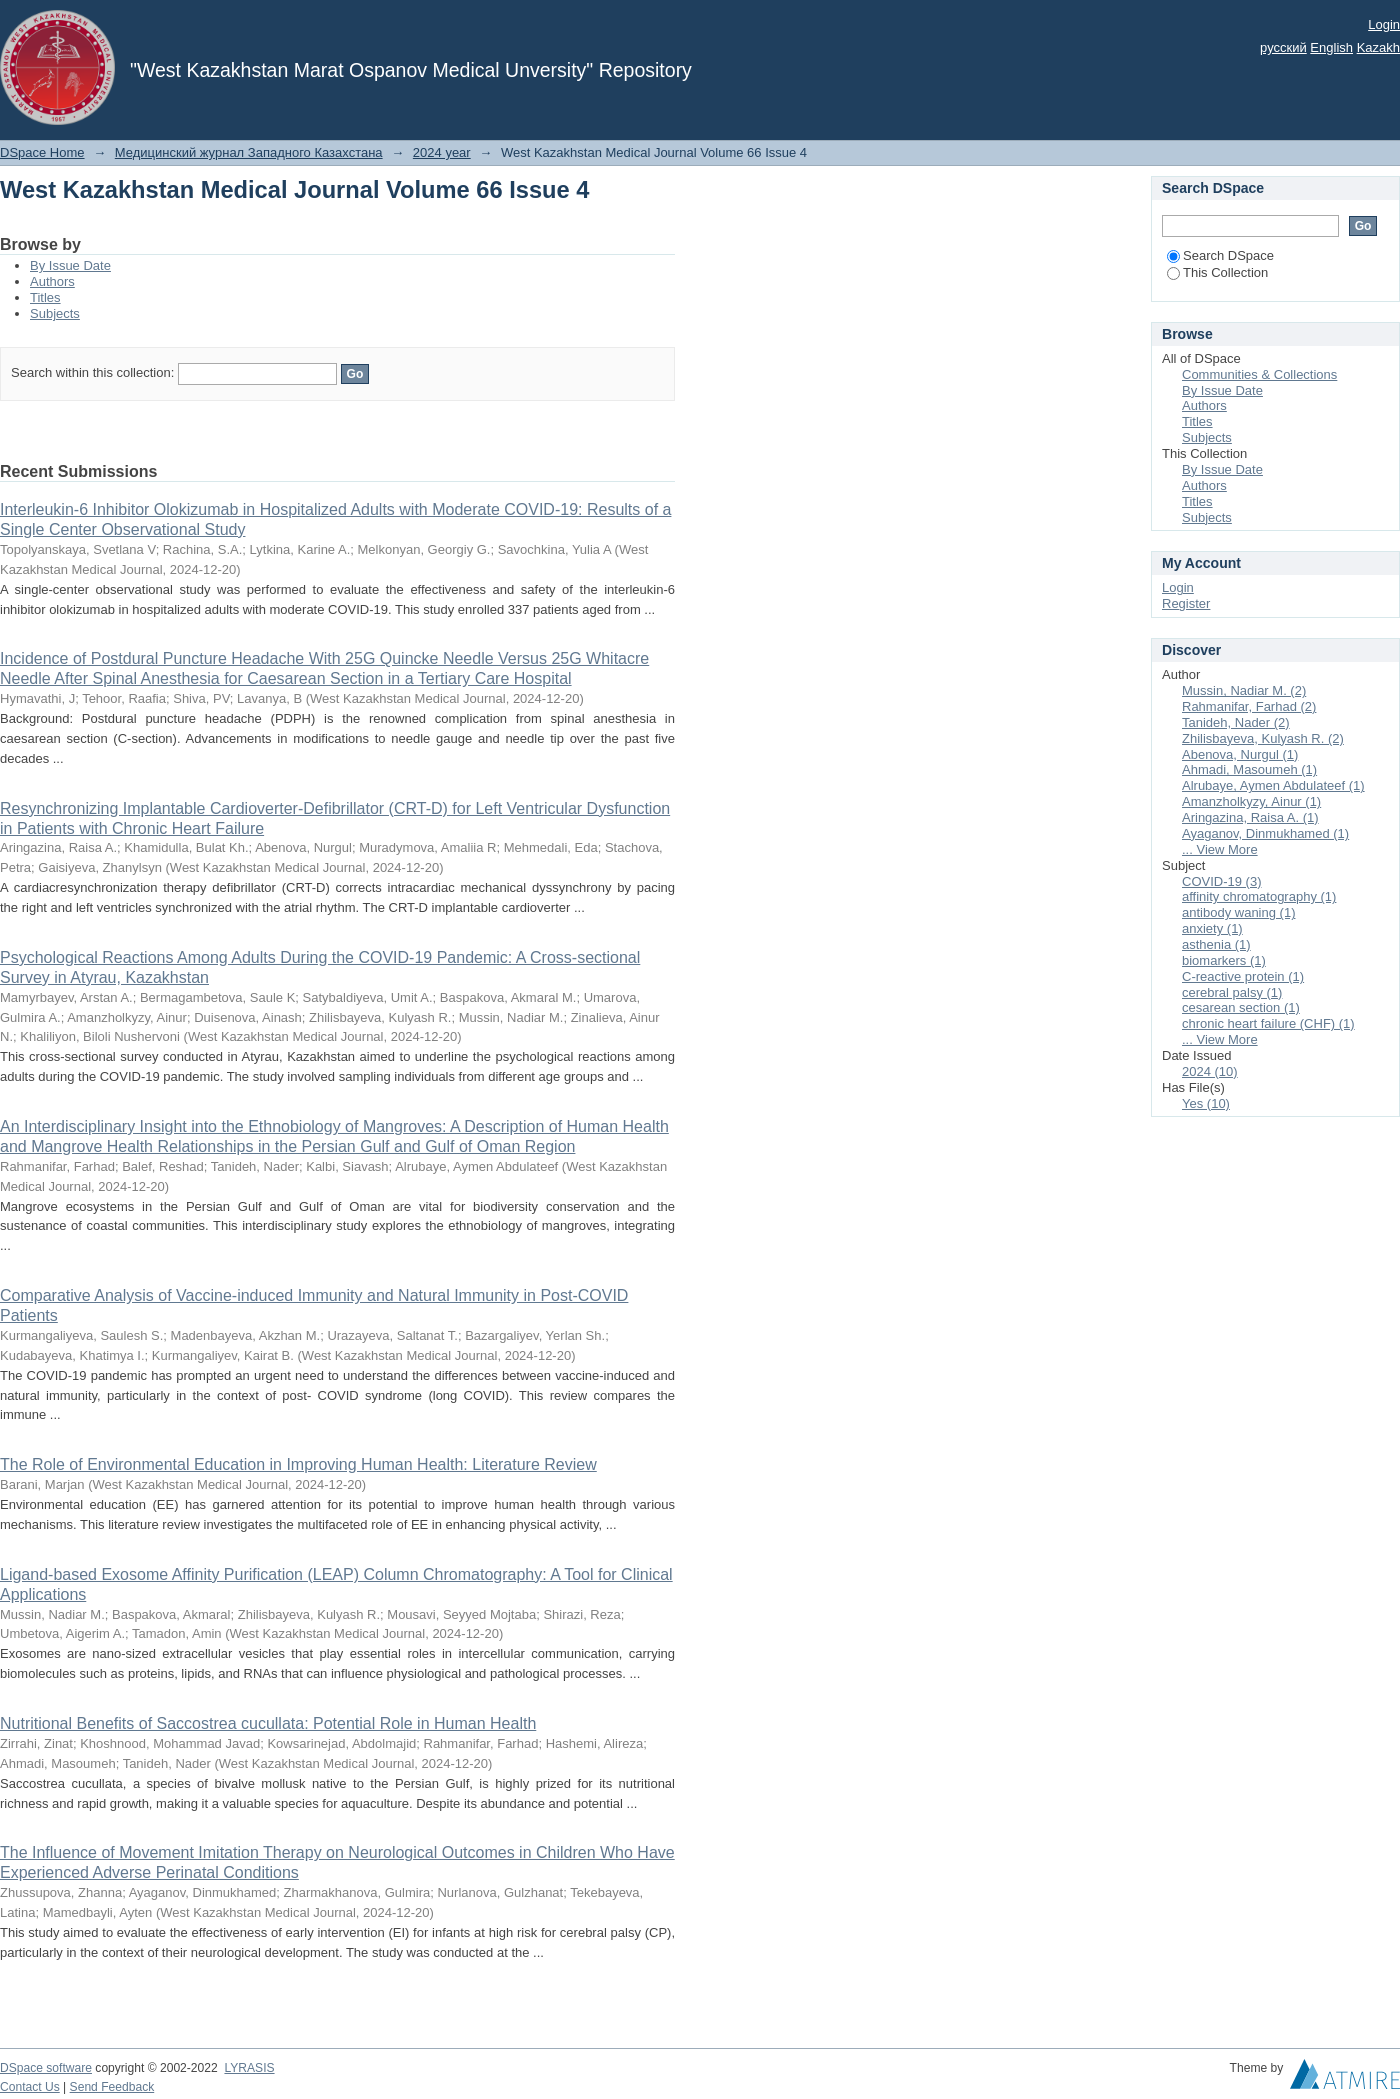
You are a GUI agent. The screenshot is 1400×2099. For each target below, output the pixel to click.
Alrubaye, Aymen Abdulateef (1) (1273, 785)
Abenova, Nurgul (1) (1240, 754)
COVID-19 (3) (1221, 881)
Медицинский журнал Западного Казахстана (249, 152)
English (1331, 47)
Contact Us (30, 2087)
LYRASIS (249, 2068)
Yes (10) (1206, 1103)
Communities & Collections (1259, 374)
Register (1186, 603)
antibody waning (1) (1238, 912)
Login (1384, 24)
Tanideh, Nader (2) (1236, 722)
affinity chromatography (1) (1259, 896)
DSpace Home (42, 152)
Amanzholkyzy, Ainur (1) (1251, 801)
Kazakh (1378, 47)
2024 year (442, 152)
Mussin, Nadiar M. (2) (1244, 690)
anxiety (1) (1212, 928)
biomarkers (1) (1224, 960)
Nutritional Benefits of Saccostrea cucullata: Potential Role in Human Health (268, 1723)
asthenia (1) (1216, 944)
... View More (1220, 849)
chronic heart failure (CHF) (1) (1268, 1023)
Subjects (55, 313)
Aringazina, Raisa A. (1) (1250, 817)
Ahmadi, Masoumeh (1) (1249, 769)
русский (1283, 47)
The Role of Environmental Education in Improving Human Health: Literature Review (298, 1464)
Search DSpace (1220, 255)
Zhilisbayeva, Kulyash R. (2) (1263, 738)
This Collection (1217, 272)
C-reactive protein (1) (1243, 976)
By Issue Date (70, 265)
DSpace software (46, 2068)
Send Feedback (112, 2087)
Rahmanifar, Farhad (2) (1249, 706)
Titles (45, 297)
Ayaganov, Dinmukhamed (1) (1265, 833)
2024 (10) (1210, 1071)
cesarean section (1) (1241, 1007)
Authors (52, 281)
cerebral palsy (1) (1232, 992)
